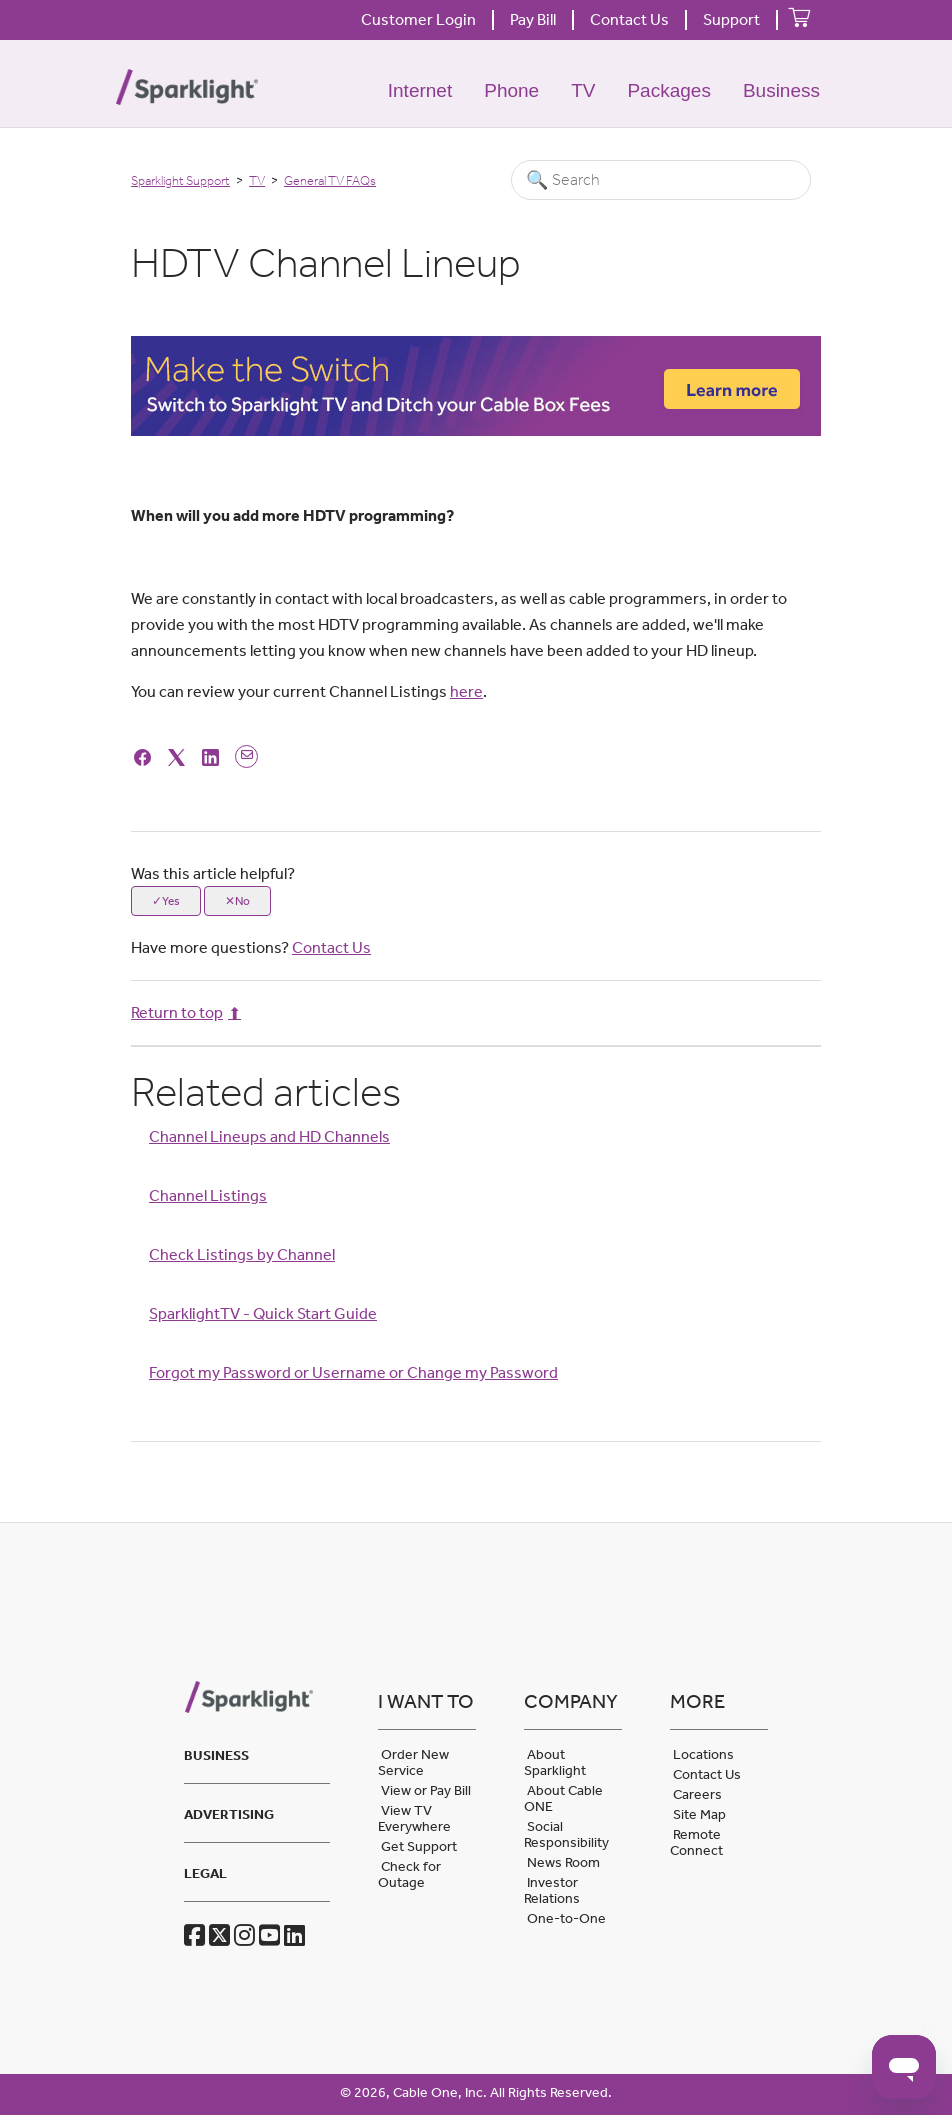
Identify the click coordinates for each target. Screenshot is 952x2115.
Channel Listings (208, 1195)
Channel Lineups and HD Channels (269, 1136)
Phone (511, 90)
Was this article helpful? (213, 873)
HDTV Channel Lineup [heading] (326, 263)
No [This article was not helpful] (242, 901)
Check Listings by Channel (242, 1254)
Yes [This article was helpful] (171, 901)
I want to (426, 1701)
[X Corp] (179, 755)
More (697, 1701)
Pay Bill (533, 19)
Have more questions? (251, 947)
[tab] (257, 1752)
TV (583, 90)
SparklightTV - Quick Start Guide (263, 1313)
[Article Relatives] (476, 1243)
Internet (420, 90)
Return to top (186, 1012)
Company (571, 1701)
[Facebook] (145, 755)
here (466, 691)
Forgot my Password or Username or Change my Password (353, 1372)
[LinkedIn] (213, 755)
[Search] (661, 180)
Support (731, 19)
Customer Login (418, 19)
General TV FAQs (330, 180)
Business (781, 90)
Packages (668, 90)
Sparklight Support (180, 180)
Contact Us (629, 19)
